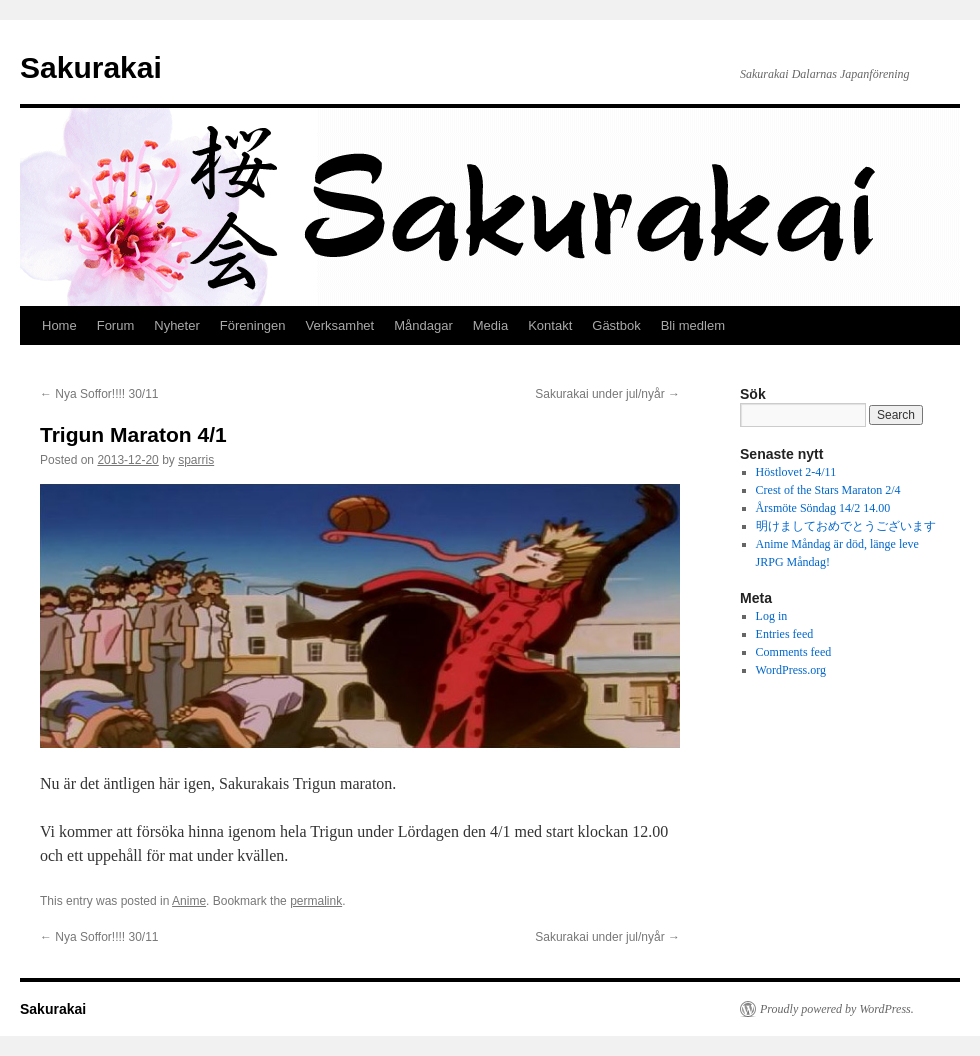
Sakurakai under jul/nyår (607, 394)
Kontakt (550, 325)
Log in (772, 616)
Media (490, 325)
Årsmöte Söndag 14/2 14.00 (823, 508)
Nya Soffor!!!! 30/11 (99, 394)
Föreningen (253, 325)
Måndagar (423, 325)
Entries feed (785, 634)
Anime (189, 901)
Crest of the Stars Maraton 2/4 (828, 490)
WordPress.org (791, 670)
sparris (196, 460)
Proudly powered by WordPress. (837, 1009)
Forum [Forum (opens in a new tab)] (116, 325)
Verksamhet (340, 325)
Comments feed (794, 652)
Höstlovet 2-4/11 (796, 472)
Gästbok (616, 325)
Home (59, 325)
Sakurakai (91, 67)
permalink (316, 901)
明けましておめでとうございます (846, 526)
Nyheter (177, 325)
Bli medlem (693, 325)
